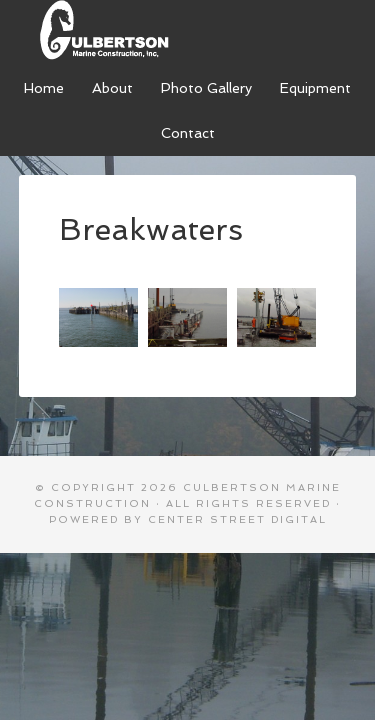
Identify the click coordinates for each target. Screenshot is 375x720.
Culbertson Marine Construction (187, 30)
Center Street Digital (237, 519)
